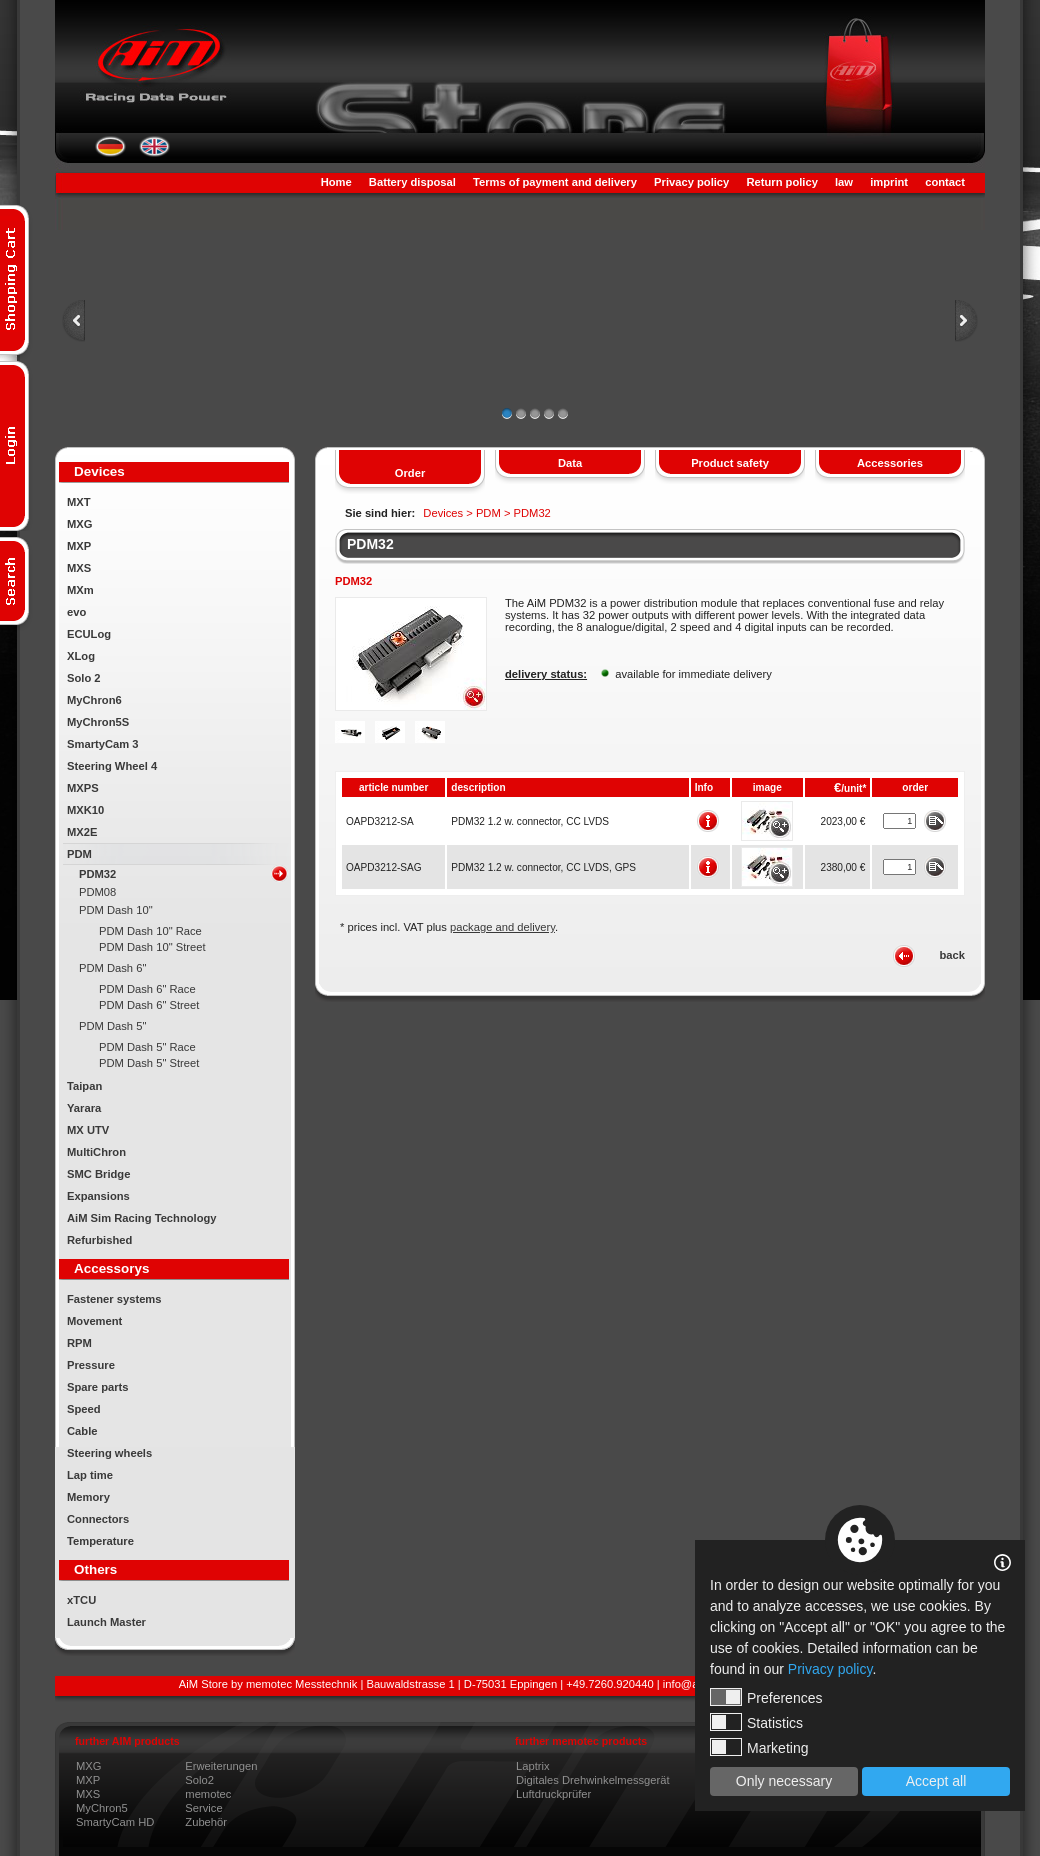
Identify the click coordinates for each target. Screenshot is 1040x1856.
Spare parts (98, 1387)
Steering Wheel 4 (112, 766)
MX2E (82, 832)
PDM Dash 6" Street (149, 1005)
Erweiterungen (221, 1766)
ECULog (89, 634)
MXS (79, 568)
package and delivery (502, 927)
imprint (889, 182)
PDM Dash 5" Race (147, 1047)
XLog (81, 656)
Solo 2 (84, 678)
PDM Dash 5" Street (149, 1063)
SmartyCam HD (115, 1822)
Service (203, 1808)
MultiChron (96, 1152)
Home (336, 182)
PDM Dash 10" (116, 910)
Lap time (90, 1475)
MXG (79, 524)
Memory (88, 1497)
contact (945, 182)
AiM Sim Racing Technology (142, 1218)
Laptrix (533, 1766)
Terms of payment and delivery (555, 182)
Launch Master (106, 1622)
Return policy (781, 182)
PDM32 (97, 874)
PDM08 (97, 892)
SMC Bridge (98, 1174)
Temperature (100, 1541)
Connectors (98, 1519)
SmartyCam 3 (103, 744)
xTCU (81, 1600)
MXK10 (85, 810)
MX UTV (88, 1130)
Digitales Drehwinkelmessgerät (593, 1780)
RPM (79, 1343)
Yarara (84, 1108)
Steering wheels (109, 1453)
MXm (80, 590)
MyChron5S (98, 722)
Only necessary (784, 1781)
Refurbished (99, 1240)
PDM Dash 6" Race (147, 989)
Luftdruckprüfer (553, 1794)
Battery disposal (412, 182)
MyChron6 (94, 700)
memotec (208, 1794)
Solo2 (199, 1780)
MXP (79, 546)
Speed (84, 1409)
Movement (94, 1321)
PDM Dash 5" (112, 1026)
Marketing (759, 1747)
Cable (82, 1431)
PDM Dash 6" (112, 968)
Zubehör (206, 1822)
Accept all (936, 1781)
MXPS (83, 788)
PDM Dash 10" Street (152, 947)
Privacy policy (691, 182)
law (844, 182)
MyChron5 (102, 1808)
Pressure (91, 1365)
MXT (79, 502)
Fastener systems (114, 1299)
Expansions (98, 1196)
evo (76, 612)
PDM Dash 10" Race (150, 931)
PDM (79, 854)
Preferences (766, 1697)
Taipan (84, 1086)
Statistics (756, 1722)
